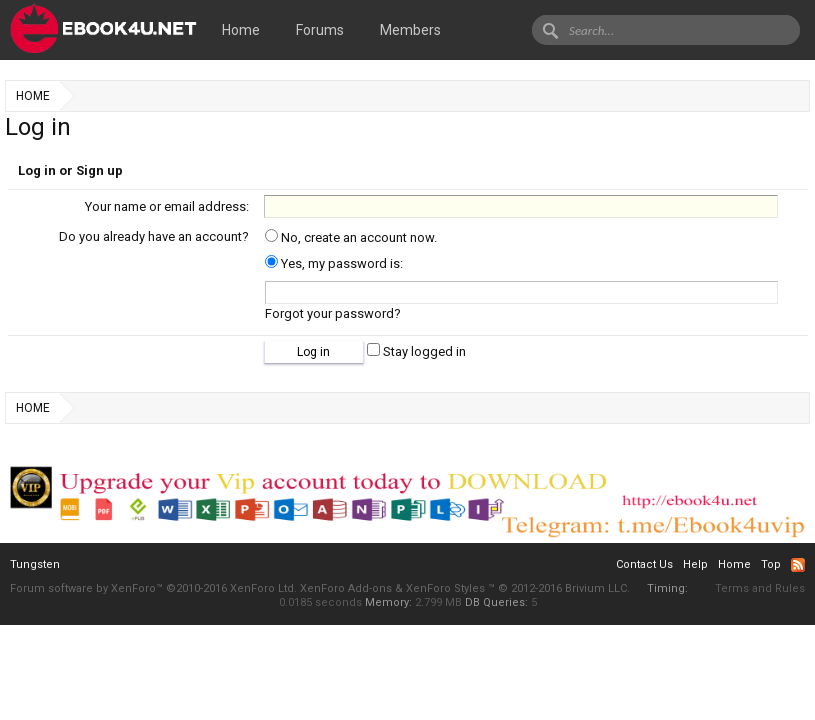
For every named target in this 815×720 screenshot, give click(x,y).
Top (771, 564)
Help (695, 564)
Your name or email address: (167, 206)
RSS (798, 565)
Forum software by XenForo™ (153, 588)
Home (241, 30)
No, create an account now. (351, 237)
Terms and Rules (760, 588)
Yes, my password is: (334, 263)
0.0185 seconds (320, 602)
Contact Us (644, 564)
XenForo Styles (445, 588)
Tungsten (35, 564)
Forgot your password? (333, 313)
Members (410, 30)
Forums (320, 30)
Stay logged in (416, 351)
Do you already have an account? (154, 236)
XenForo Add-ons (346, 588)
